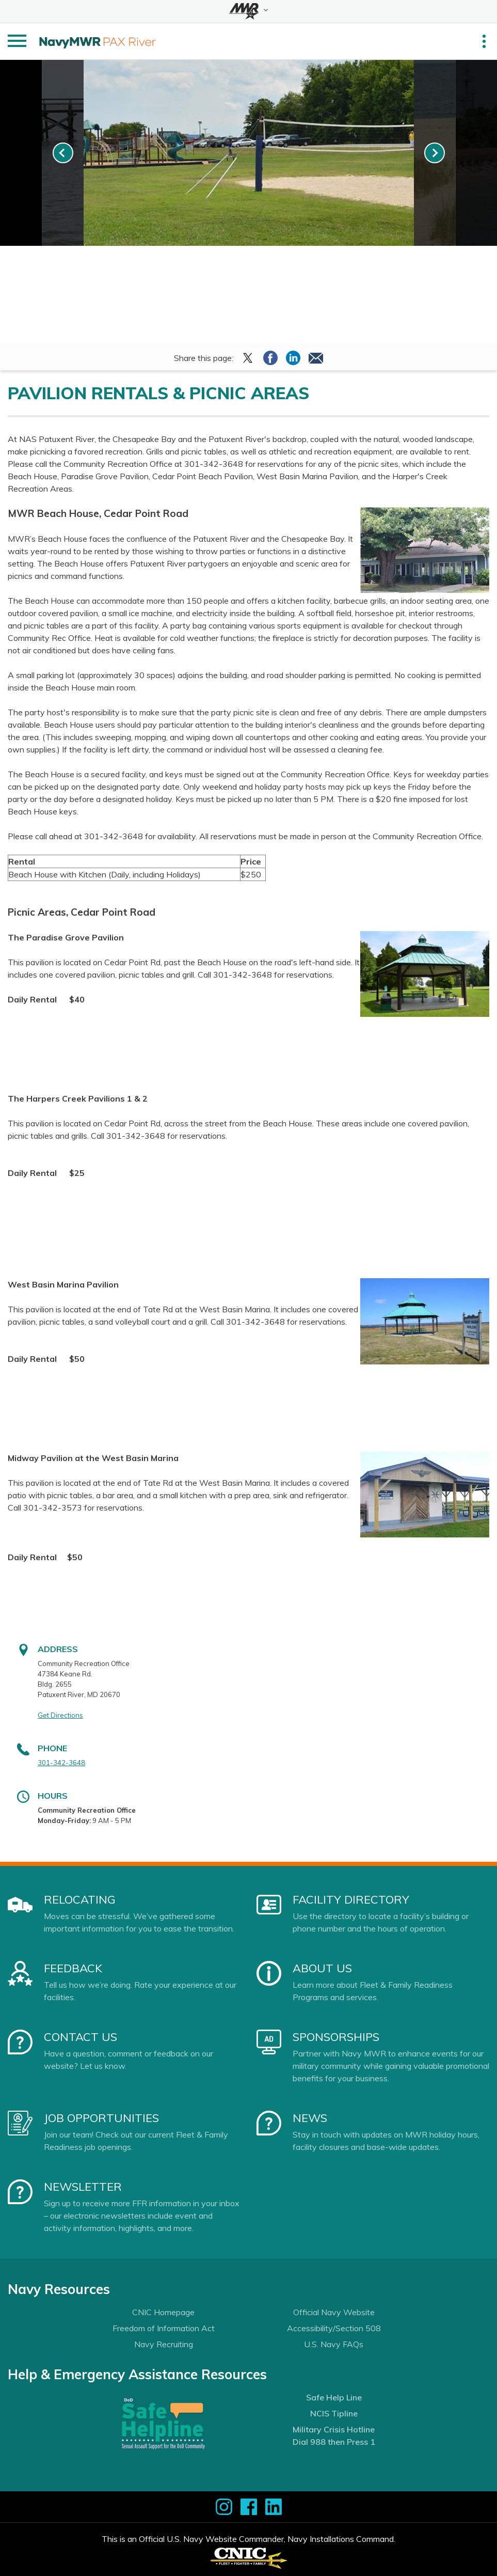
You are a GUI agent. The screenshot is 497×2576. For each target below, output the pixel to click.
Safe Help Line (334, 2397)
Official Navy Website (334, 2312)
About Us (322, 1968)
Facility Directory (351, 1899)
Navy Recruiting (163, 2344)
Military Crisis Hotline (334, 2429)
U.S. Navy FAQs (333, 2344)
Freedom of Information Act (164, 2328)
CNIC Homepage (163, 2312)
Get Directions (60, 1715)
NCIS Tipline (334, 2413)
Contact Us (80, 2037)
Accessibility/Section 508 (334, 2328)
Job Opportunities (101, 2118)
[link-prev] (63, 153)
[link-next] (434, 153)
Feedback (73, 1968)
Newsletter (83, 2186)
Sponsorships (336, 2037)
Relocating (80, 1899)
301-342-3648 (61, 1762)
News (310, 2118)
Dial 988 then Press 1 (334, 2442)
